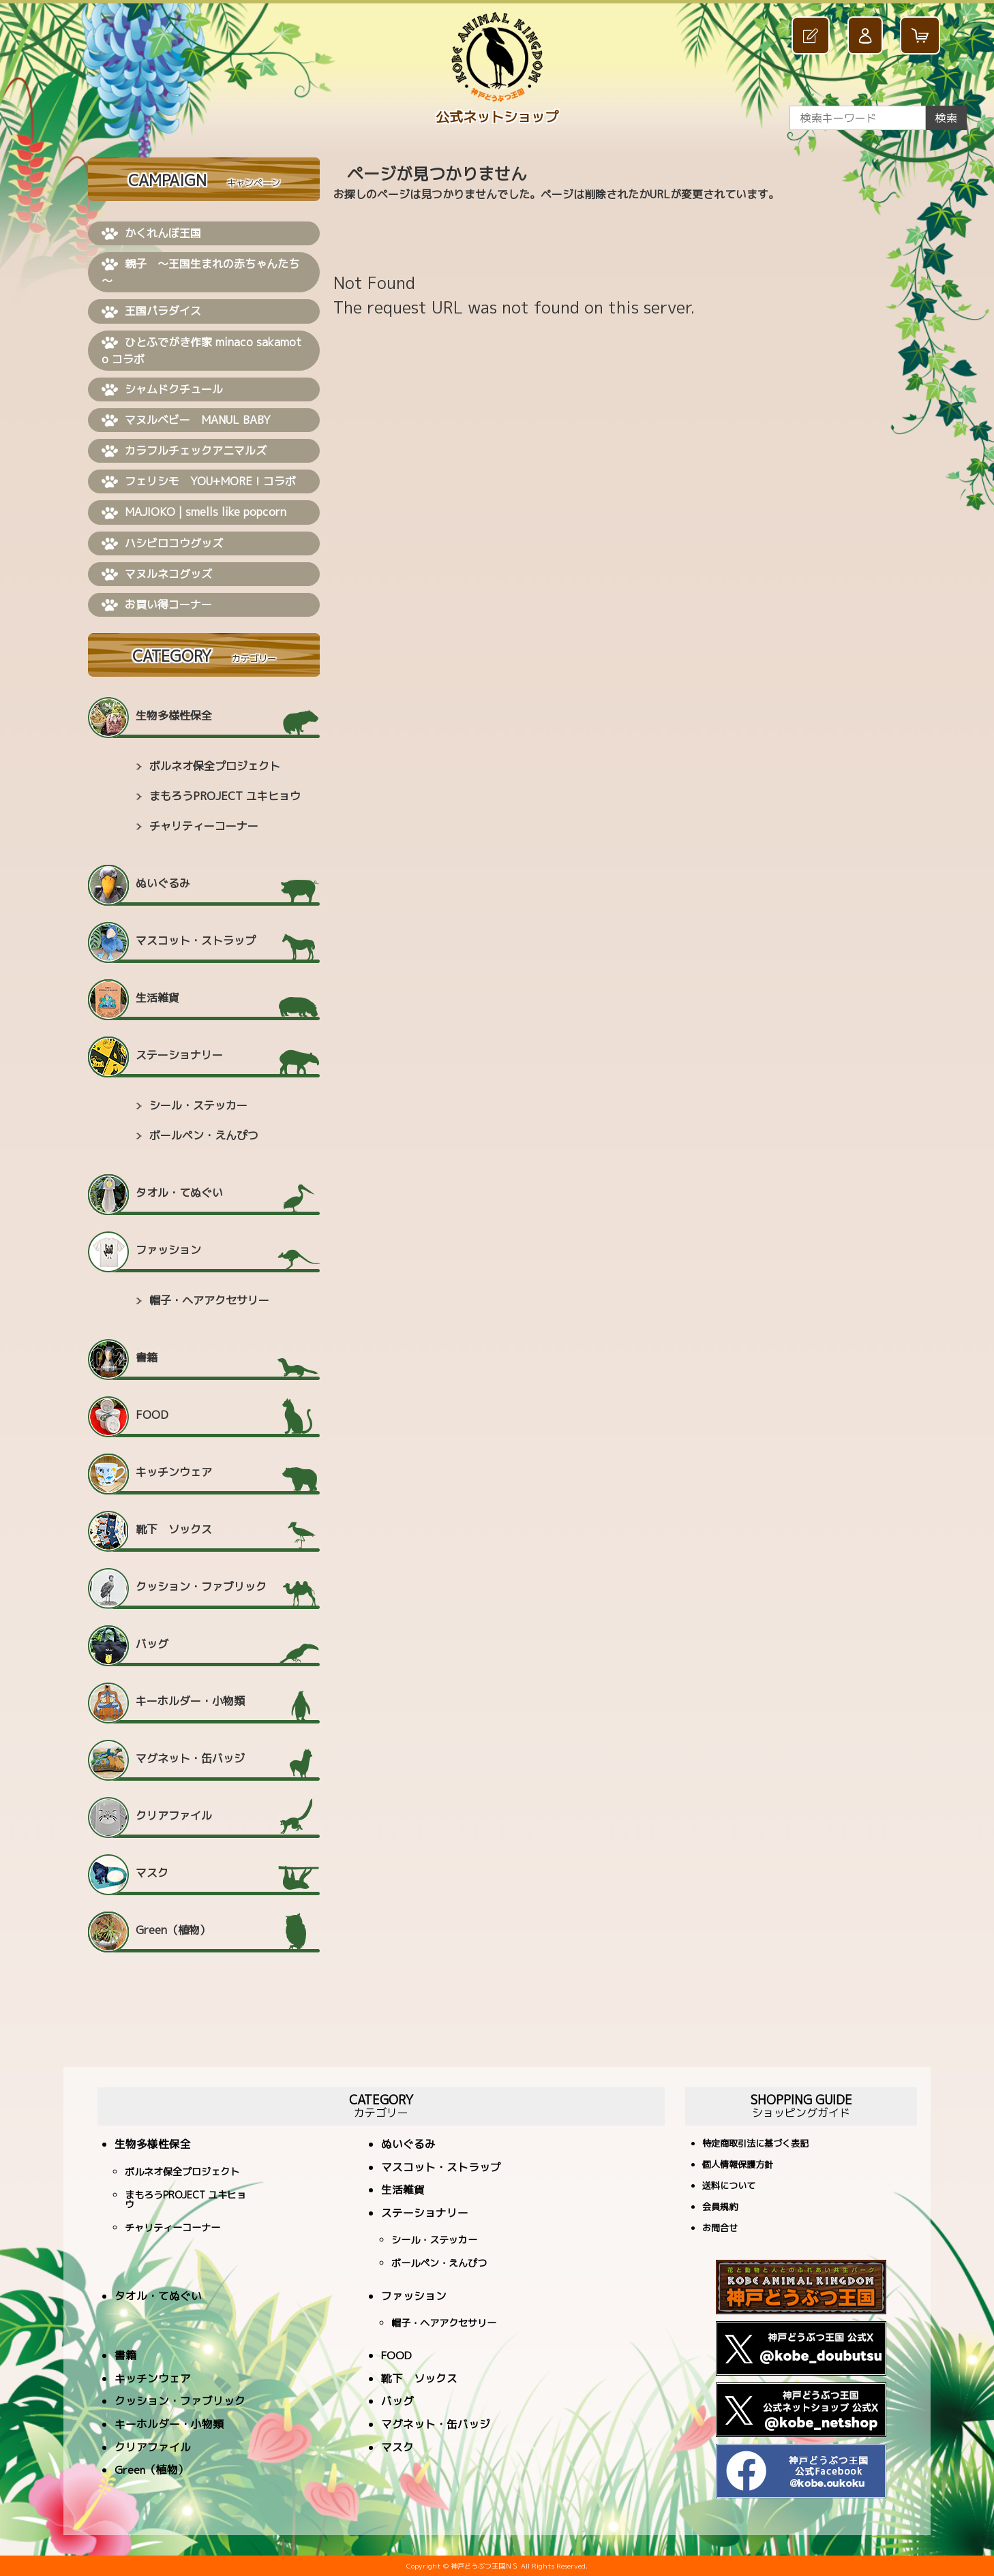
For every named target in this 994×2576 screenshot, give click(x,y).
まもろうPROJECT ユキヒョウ (225, 795)
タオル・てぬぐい (179, 1192)
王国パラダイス (151, 311)
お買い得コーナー (157, 605)
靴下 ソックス (174, 1529)
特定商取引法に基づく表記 (755, 2144)
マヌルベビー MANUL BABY (186, 420)
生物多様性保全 (174, 715)
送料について (728, 2186)
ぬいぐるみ (163, 883)
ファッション (168, 1249)
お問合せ (720, 2229)
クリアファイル (174, 1815)
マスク (152, 1872)
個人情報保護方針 (737, 2165)
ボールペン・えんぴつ (203, 1135)
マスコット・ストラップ (196, 940)
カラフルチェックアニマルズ (184, 451)
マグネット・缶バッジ (190, 1758)
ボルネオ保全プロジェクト (214, 765)
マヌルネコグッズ (157, 574)
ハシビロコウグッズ (162, 544)
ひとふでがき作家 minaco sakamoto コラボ (201, 351)
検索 (946, 117)
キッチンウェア (174, 1472)
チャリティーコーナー (203, 825)
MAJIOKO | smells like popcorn (194, 512)
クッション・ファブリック (201, 1586)
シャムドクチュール (162, 390)
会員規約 (720, 2208)
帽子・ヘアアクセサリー (209, 1300)
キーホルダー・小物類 (190, 1700)
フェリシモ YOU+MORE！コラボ (199, 482)
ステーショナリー (179, 1054)
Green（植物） (173, 1929)
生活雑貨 (157, 997)
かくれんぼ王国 (151, 234)
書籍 (146, 1357)
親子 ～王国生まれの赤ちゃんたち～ (200, 272)
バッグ (152, 1643)
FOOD (152, 1414)
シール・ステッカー (198, 1105)
